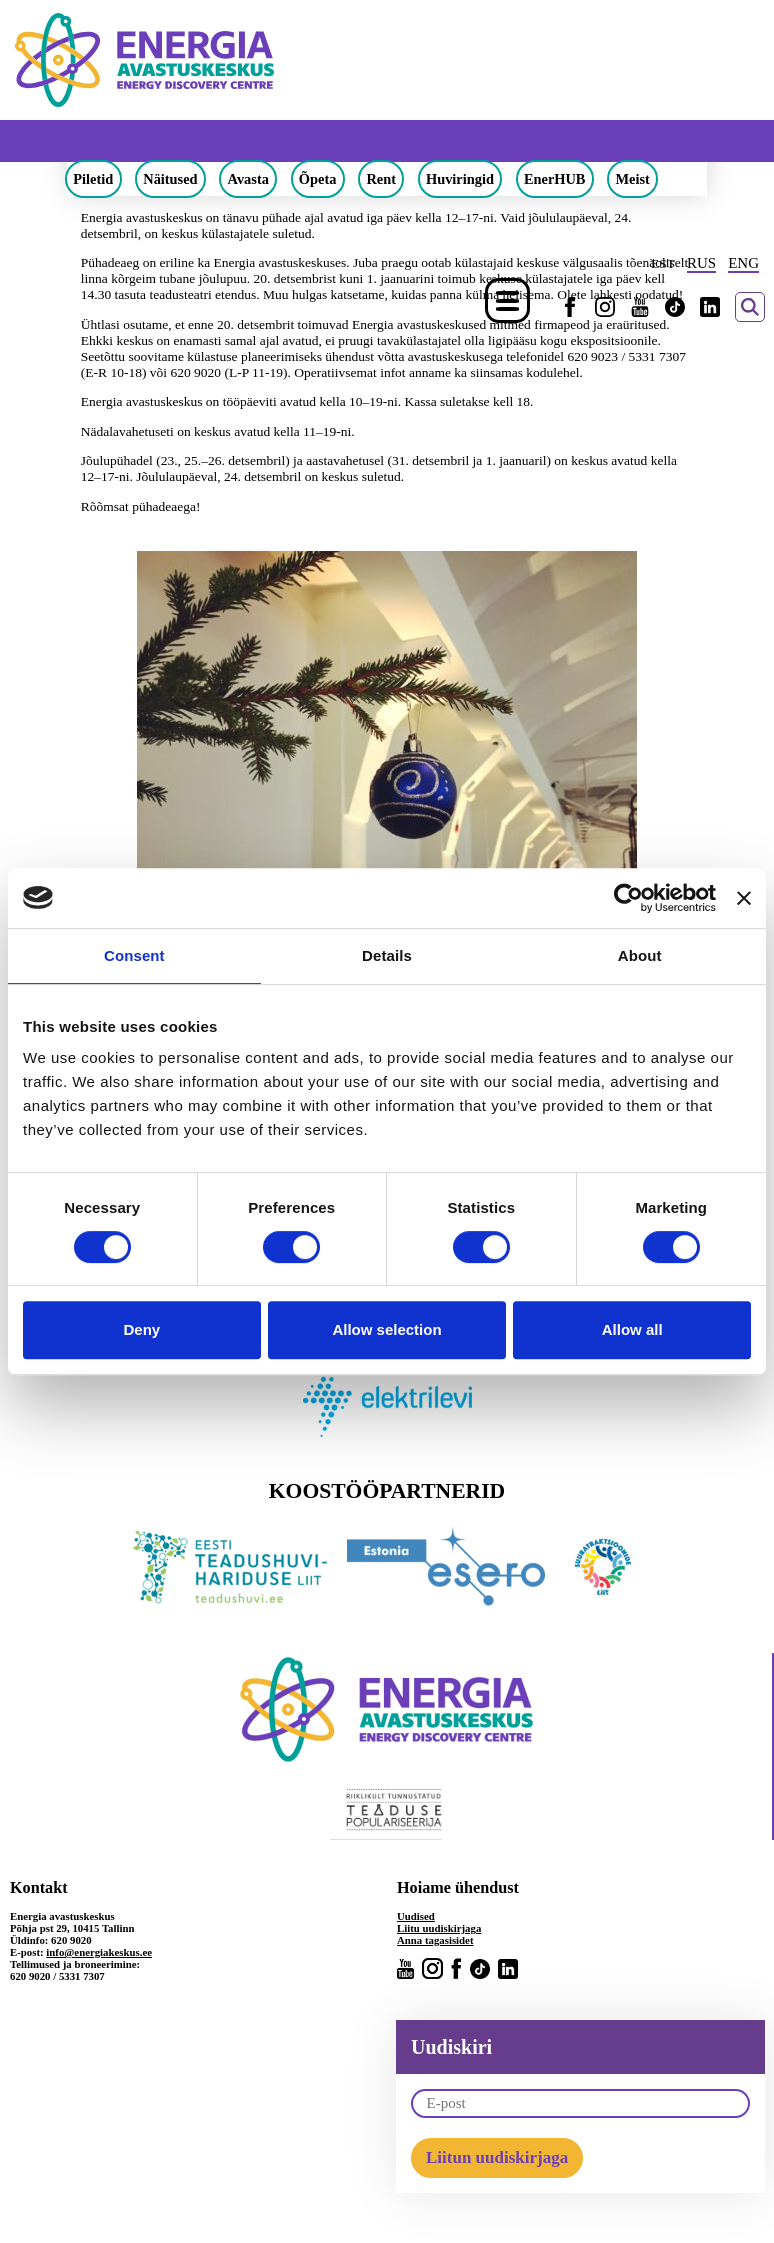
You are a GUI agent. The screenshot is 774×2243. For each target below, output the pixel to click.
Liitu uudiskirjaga (439, 1928)
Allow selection (386, 1329)
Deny (141, 1329)
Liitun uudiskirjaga (497, 2157)
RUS (701, 263)
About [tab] (640, 955)
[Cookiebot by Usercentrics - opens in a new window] (628, 898)
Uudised (416, 1916)
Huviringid (460, 179)
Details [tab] (387, 955)
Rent (381, 179)
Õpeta (318, 179)
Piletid (93, 179)
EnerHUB (555, 179)
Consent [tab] (134, 955)
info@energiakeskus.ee (99, 1952)
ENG (743, 263)
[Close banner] (744, 898)
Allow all (632, 1329)
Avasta (248, 179)
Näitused (170, 179)
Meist (632, 179)
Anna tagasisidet (435, 1940)
